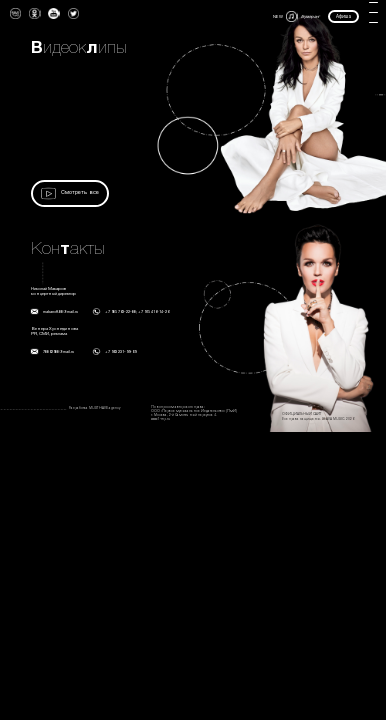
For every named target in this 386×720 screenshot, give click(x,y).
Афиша (343, 17)
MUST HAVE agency (104, 408)
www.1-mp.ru (160, 419)
